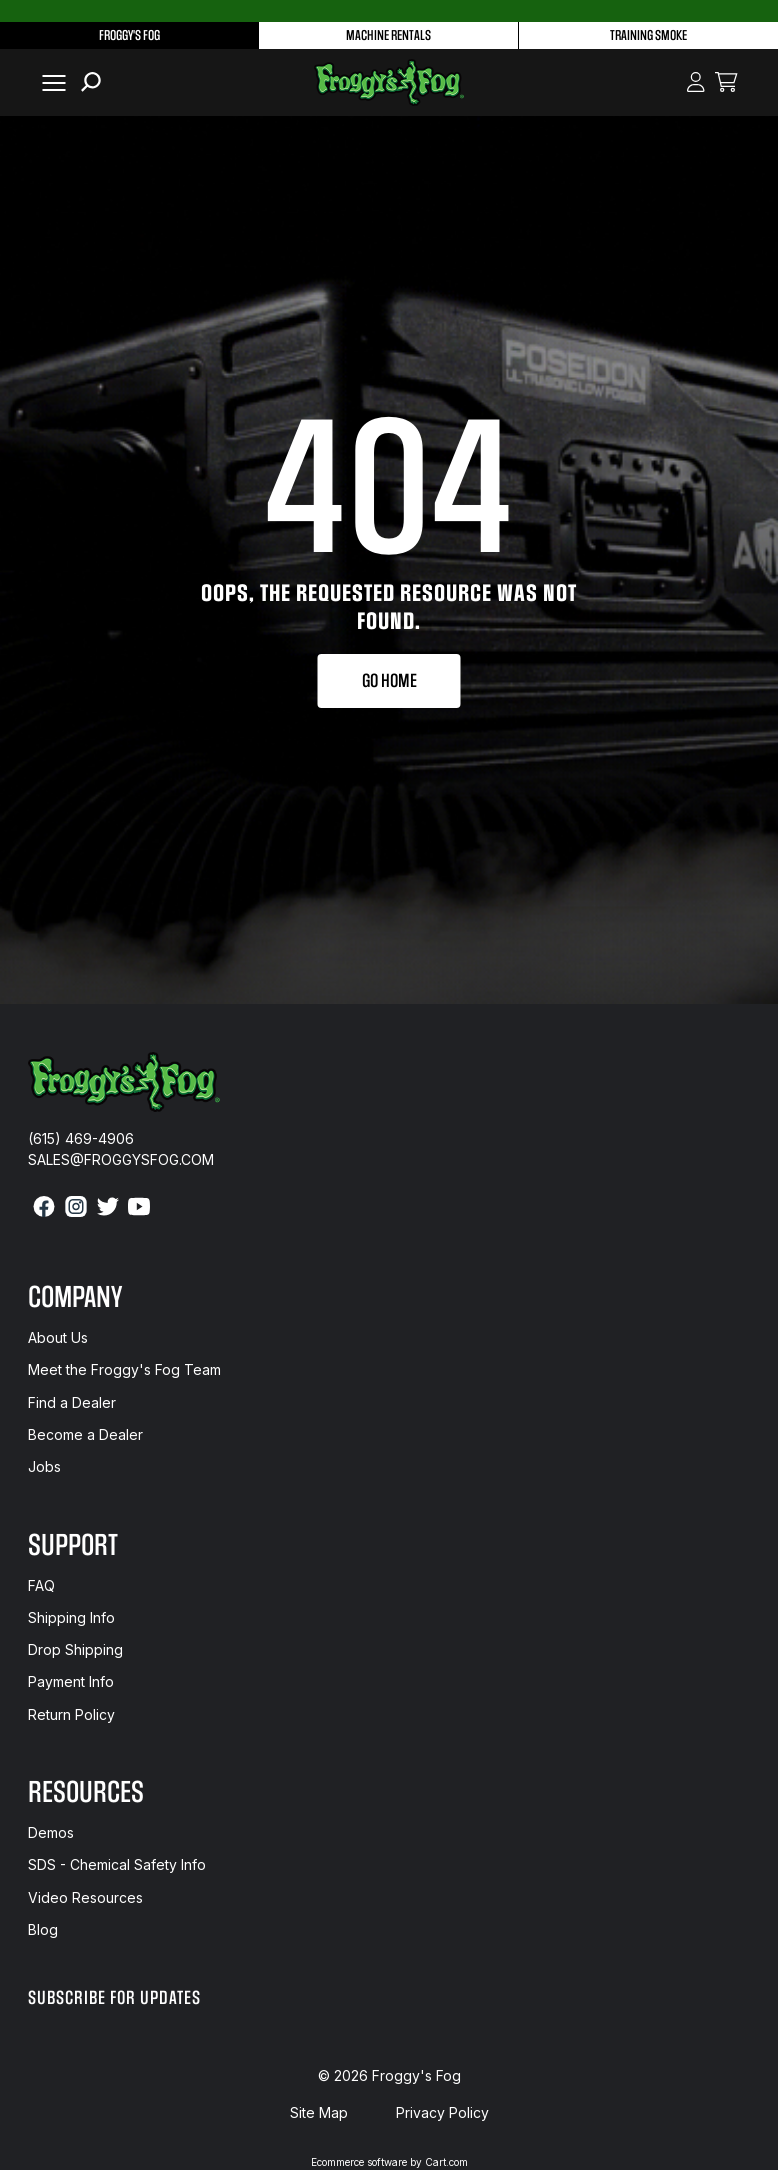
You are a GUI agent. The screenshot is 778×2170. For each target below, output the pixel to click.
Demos (51, 1832)
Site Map (319, 2112)
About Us (58, 1337)
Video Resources (85, 1897)
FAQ (41, 1585)
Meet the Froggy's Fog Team (124, 1369)
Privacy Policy (442, 2112)
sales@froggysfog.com (121, 1159)
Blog (43, 1929)
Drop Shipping (75, 1649)
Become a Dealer (85, 1434)
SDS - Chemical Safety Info (117, 1864)
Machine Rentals (388, 35)
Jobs (44, 1466)
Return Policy (71, 1714)
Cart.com (446, 2162)
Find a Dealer (72, 1402)
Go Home (389, 681)
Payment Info (71, 1681)
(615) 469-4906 (81, 1138)
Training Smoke (648, 35)
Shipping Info (71, 1617)
